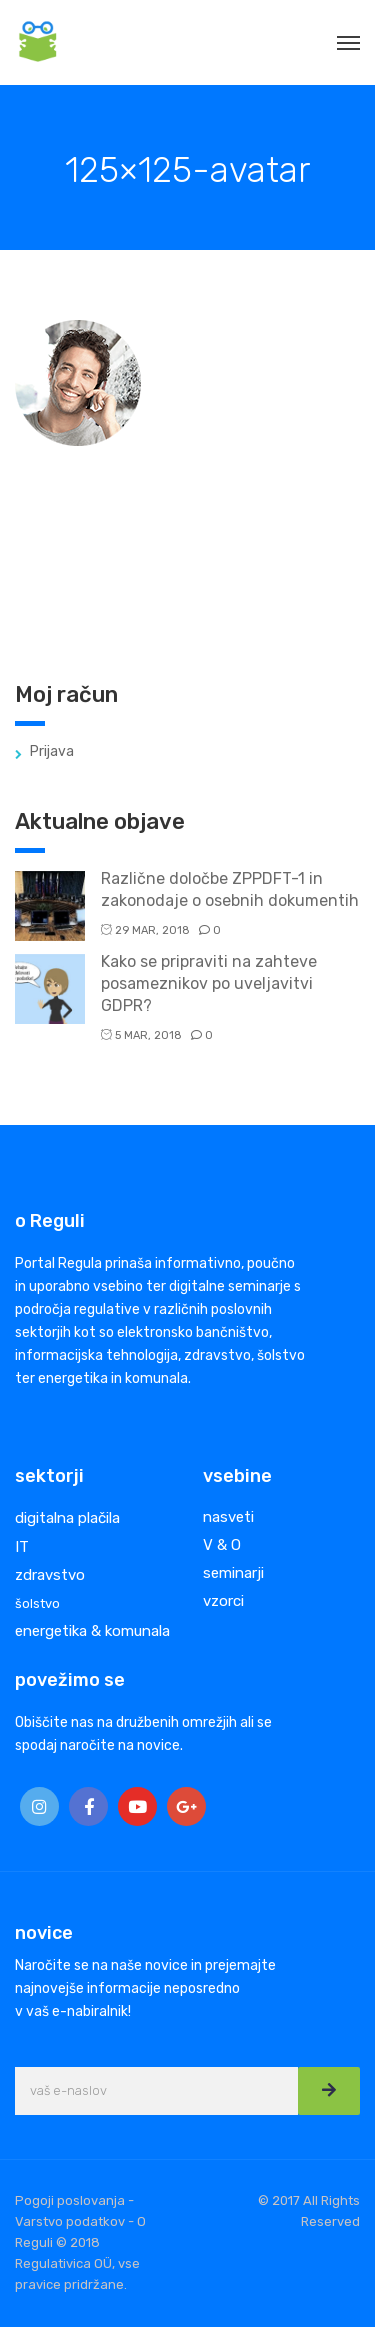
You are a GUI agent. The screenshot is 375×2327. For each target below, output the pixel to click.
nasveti (228, 1517)
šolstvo (37, 1603)
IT (22, 1547)
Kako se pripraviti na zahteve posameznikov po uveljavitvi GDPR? (209, 983)
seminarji (233, 1573)
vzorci (223, 1601)
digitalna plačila (67, 1518)
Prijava (52, 751)
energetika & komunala (92, 1631)
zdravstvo (50, 1575)
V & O (222, 1545)
